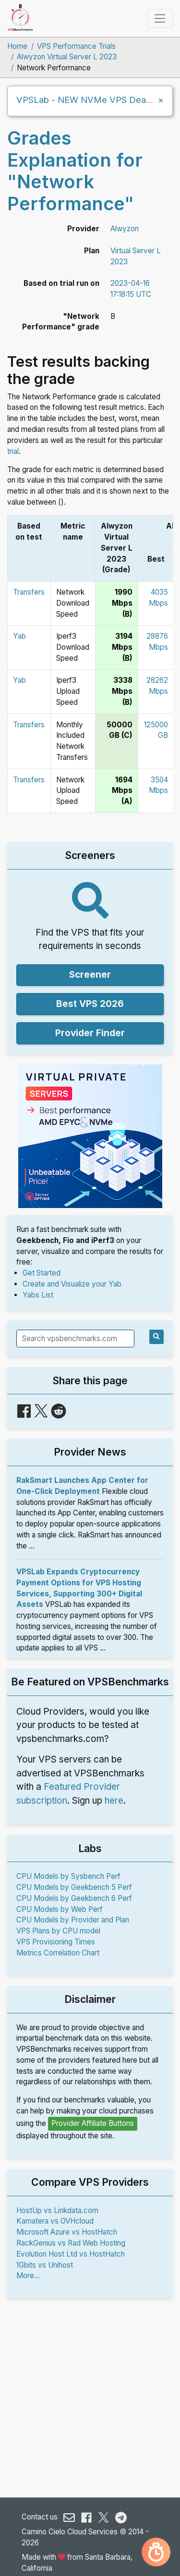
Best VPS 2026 (90, 1003)
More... (28, 2275)
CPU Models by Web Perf (59, 1909)
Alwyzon (124, 228)
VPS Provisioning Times (55, 1941)
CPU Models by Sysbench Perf (68, 1876)
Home (17, 46)
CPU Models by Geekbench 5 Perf (74, 1887)
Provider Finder (90, 1033)
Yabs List (38, 1294)
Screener (90, 974)
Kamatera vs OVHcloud (55, 2221)
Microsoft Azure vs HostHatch (66, 2232)
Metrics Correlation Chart (57, 1952)
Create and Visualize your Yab (72, 1283)
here (114, 1800)
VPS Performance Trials (76, 46)
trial (13, 451)
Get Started (41, 1272)
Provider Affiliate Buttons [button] (92, 2123)
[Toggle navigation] (160, 18)
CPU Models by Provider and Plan (72, 1919)
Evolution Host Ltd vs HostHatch (70, 2254)
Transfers (29, 592)
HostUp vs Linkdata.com (57, 2210)
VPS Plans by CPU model (58, 1930)
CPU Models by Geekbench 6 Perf (74, 1898)
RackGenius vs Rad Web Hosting (70, 2243)
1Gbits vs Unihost (44, 2265)
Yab (19, 636)
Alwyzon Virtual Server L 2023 (67, 56)
